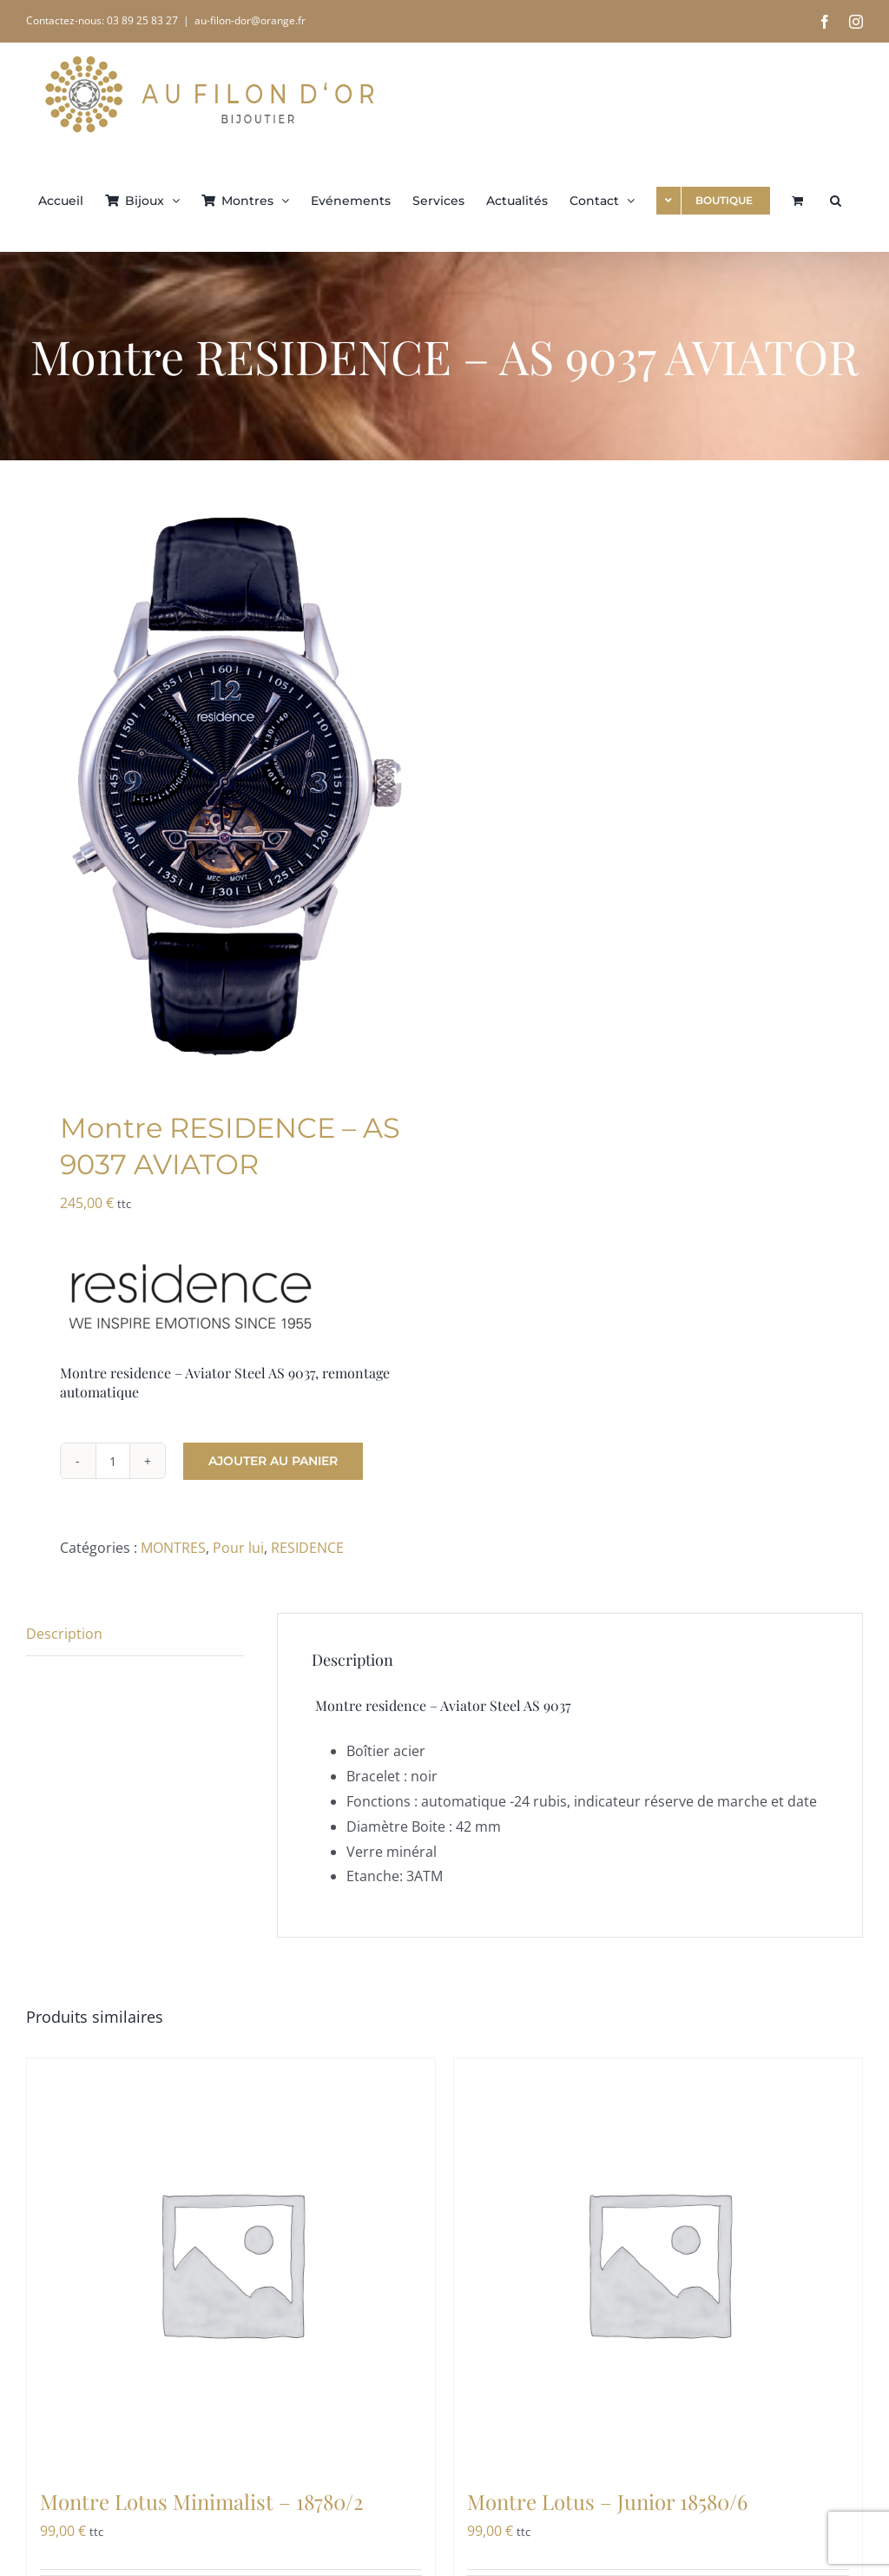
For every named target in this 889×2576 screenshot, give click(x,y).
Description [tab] (64, 1633)
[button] (835, 199)
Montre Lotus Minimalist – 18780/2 (202, 2501)
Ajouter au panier (273, 1461)
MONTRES (173, 1547)
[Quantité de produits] (112, 1460)
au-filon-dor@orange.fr (250, 20)
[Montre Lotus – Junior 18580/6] (658, 2262)
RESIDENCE (307, 1547)
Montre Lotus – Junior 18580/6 (607, 2501)
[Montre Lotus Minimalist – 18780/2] (231, 2262)
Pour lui (238, 1547)
